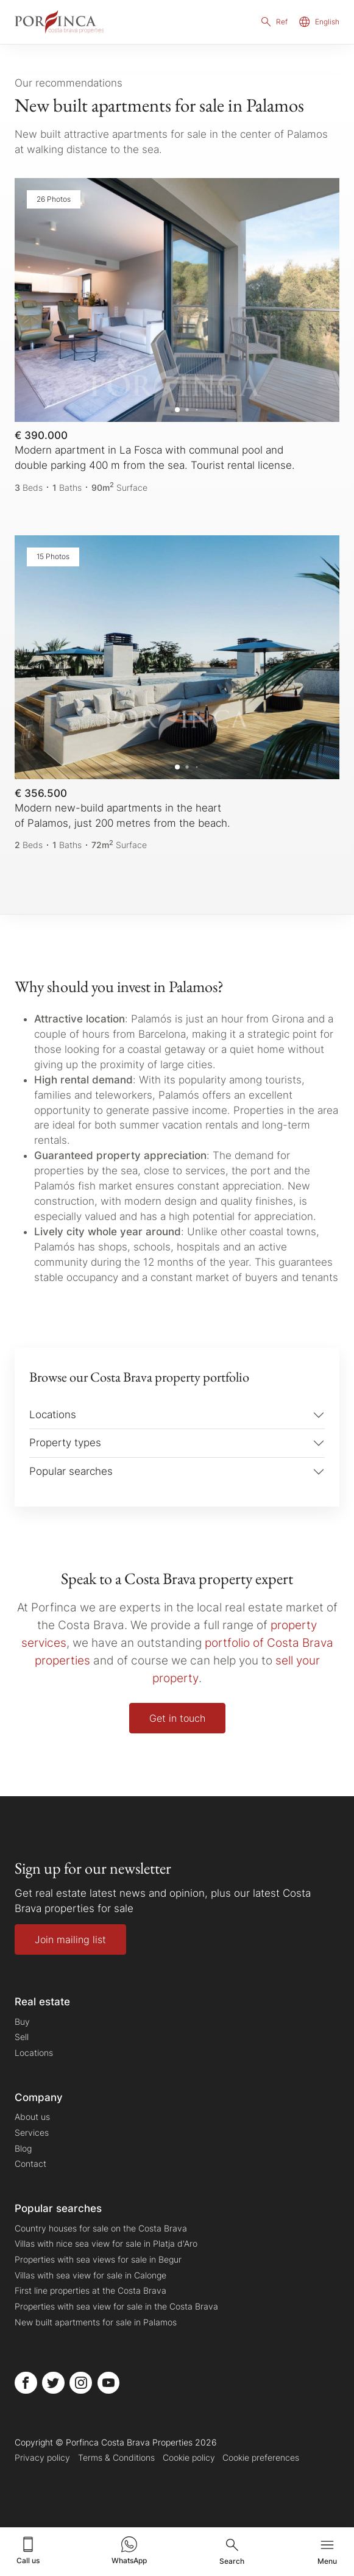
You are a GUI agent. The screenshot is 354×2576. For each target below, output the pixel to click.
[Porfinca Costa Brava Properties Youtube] (108, 2383)
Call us (28, 2550)
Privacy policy (42, 2458)
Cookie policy (189, 2458)
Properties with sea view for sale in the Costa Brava (116, 2306)
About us (32, 2117)
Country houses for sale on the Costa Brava (101, 2228)
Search (231, 2551)
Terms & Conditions (116, 2458)
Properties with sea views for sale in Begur (98, 2259)
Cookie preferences (260, 2458)
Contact (30, 2163)
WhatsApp (129, 2550)
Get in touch (177, 1718)
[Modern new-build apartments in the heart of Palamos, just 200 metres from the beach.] (177, 694)
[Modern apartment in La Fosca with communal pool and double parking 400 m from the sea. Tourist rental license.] (177, 336)
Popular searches (71, 1471)
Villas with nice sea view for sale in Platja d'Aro (106, 2244)
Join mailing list (70, 1939)
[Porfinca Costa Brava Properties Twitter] (53, 2383)
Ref (274, 21)
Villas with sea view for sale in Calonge (90, 2275)
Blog (23, 2148)
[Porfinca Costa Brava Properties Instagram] (81, 2383)
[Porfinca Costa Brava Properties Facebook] (26, 2383)
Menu (327, 2551)
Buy (22, 2021)
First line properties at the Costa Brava (90, 2290)
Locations (52, 1414)
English (318, 21)
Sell (22, 2037)
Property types (65, 1442)
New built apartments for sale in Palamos (96, 2322)
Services (32, 2132)
